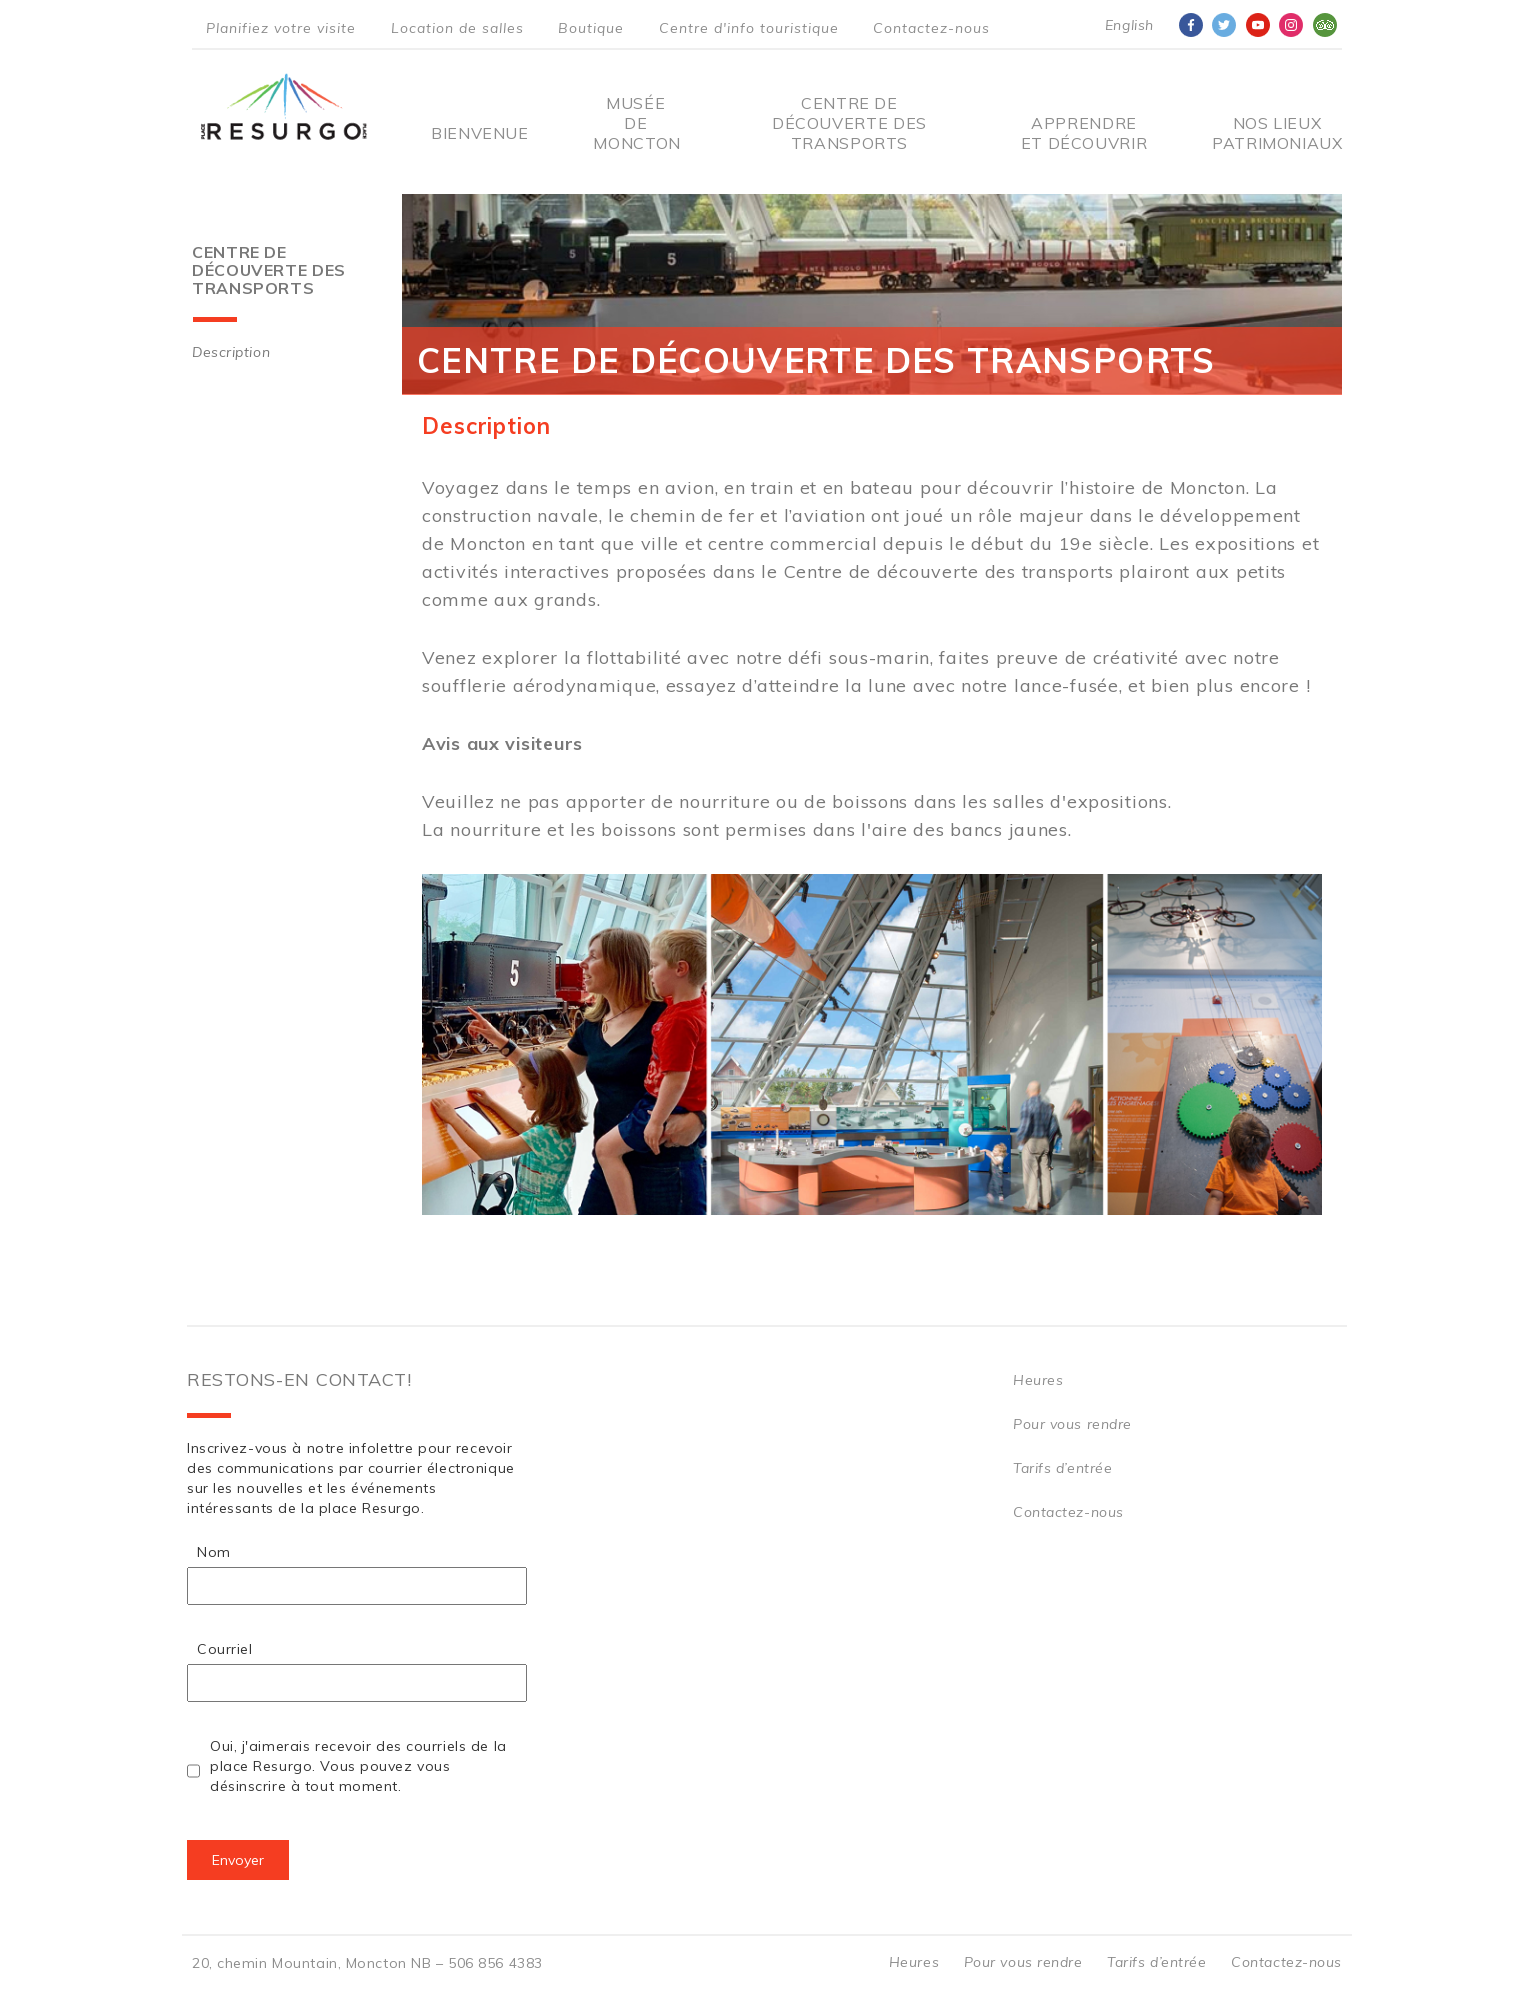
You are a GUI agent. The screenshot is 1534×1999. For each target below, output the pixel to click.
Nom (214, 1552)
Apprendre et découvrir (1084, 133)
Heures (1038, 1380)
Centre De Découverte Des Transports (849, 123)
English (1129, 25)
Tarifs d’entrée (1062, 1468)
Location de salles (457, 28)
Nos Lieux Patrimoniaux (1277, 133)
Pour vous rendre (1072, 1424)
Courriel (224, 1649)
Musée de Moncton (635, 123)
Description (231, 352)
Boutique (591, 28)
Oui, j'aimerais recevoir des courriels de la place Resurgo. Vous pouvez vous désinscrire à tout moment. (358, 1766)
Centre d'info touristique (749, 28)
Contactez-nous (931, 28)
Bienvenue (480, 133)
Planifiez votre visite (281, 28)
